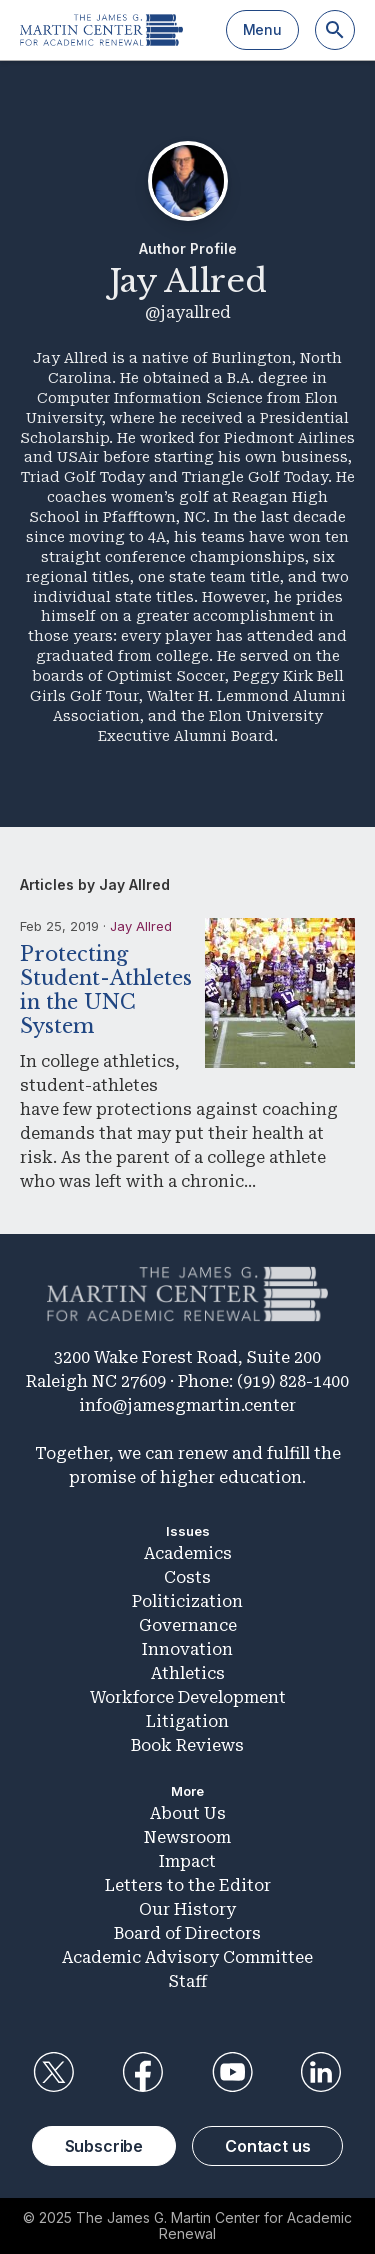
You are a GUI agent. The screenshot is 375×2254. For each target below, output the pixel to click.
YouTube (232, 2072)
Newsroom (187, 1837)
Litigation (187, 1721)
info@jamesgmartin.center (187, 1405)
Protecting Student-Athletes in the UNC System (106, 990)
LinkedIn (321, 2072)
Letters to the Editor (188, 1885)
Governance (188, 1625)
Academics (188, 1553)
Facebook (143, 2072)
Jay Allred (141, 926)
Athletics (188, 1673)
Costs (187, 1577)
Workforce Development (188, 1697)
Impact (187, 1861)
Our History (187, 1909)
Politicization (187, 1601)
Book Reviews (187, 1745)
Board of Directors (187, 1933)
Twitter (54, 2072)
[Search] (335, 30)
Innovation (187, 1649)
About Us (188, 1813)
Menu (262, 29)
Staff (188, 1981)
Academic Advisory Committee (187, 1957)
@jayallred (188, 312)
